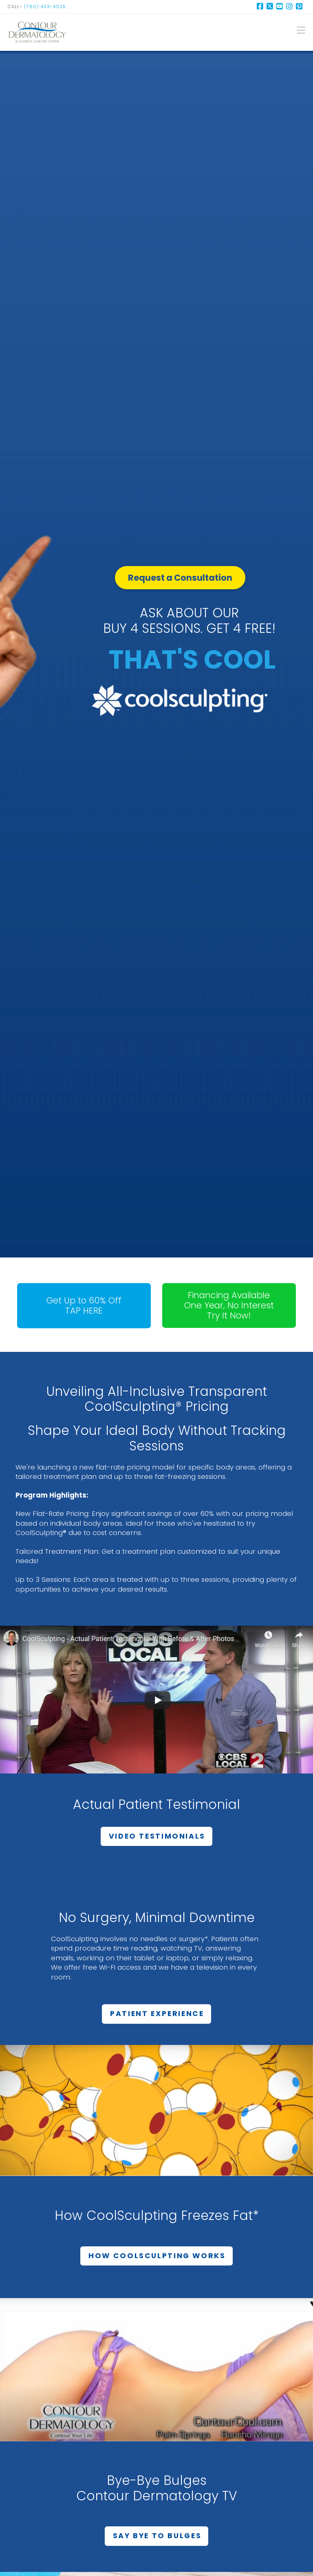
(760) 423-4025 (45, 6)
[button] (301, 30)
